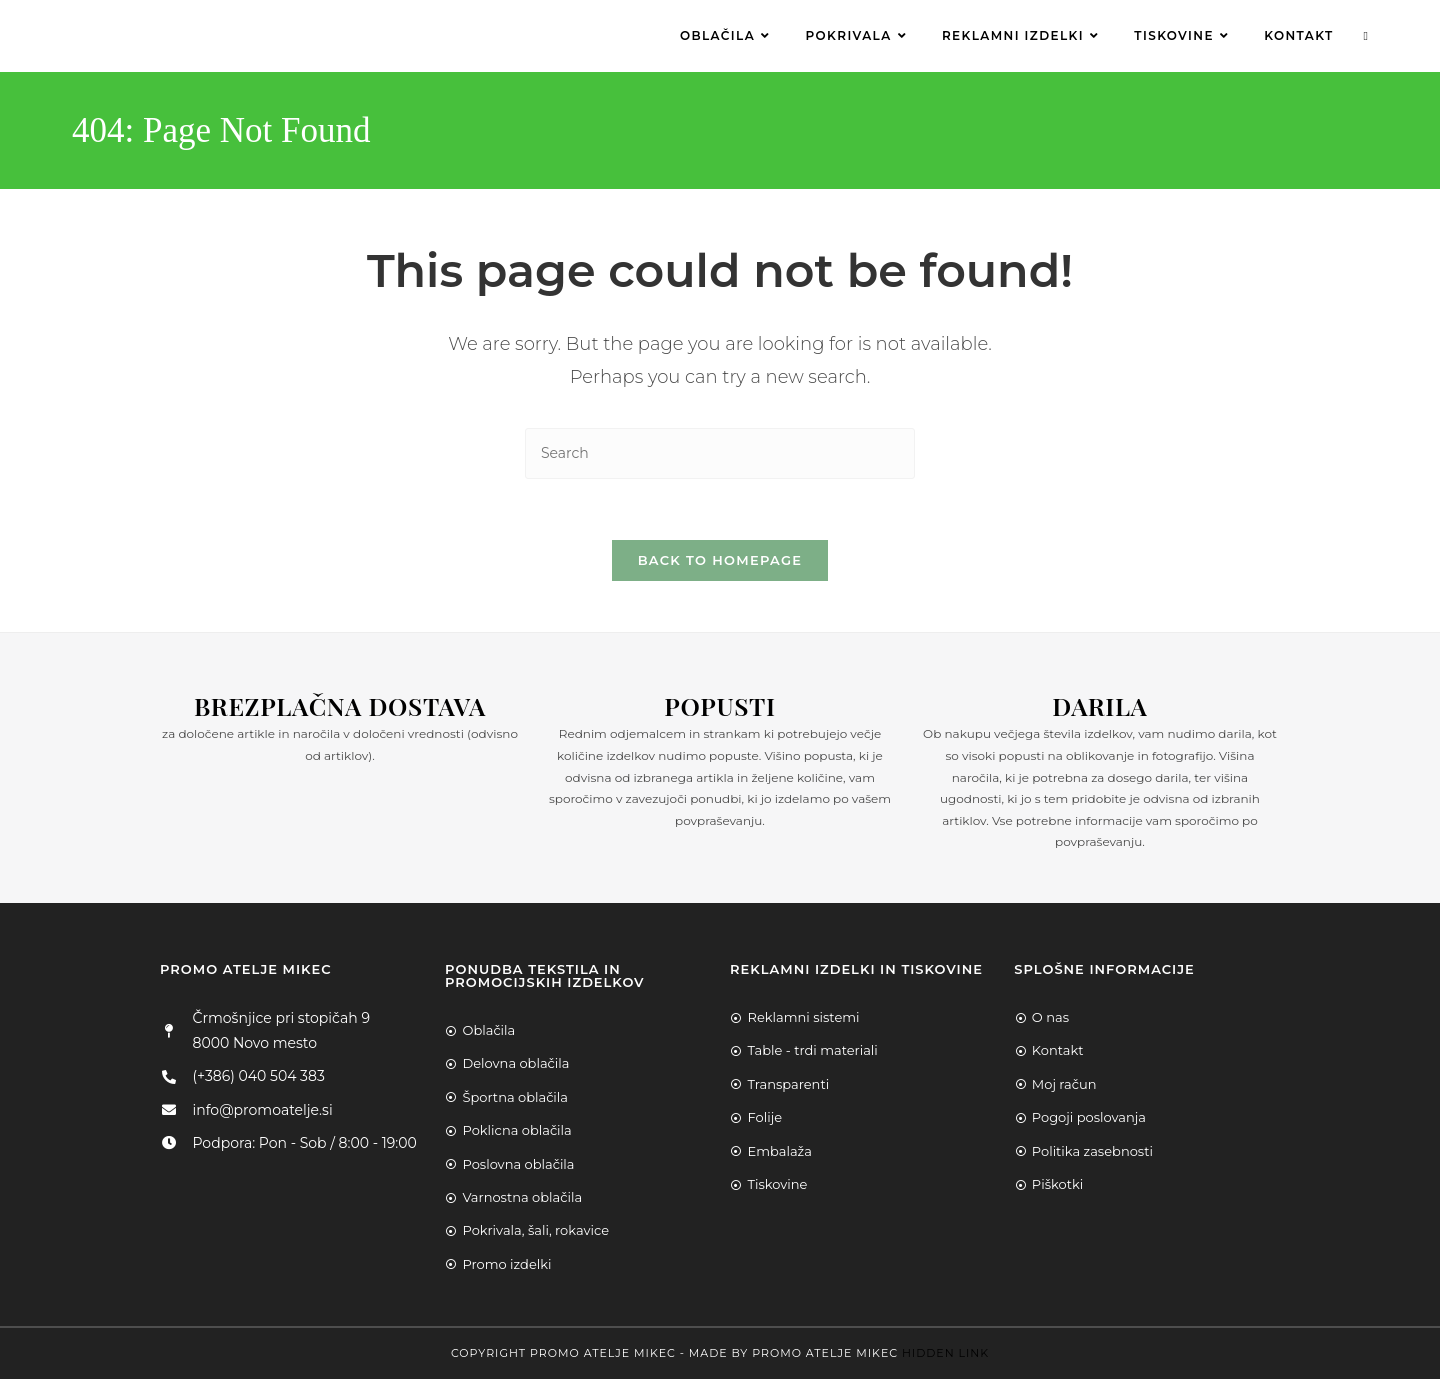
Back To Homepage (720, 560)
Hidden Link (945, 1353)
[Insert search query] (720, 453)
